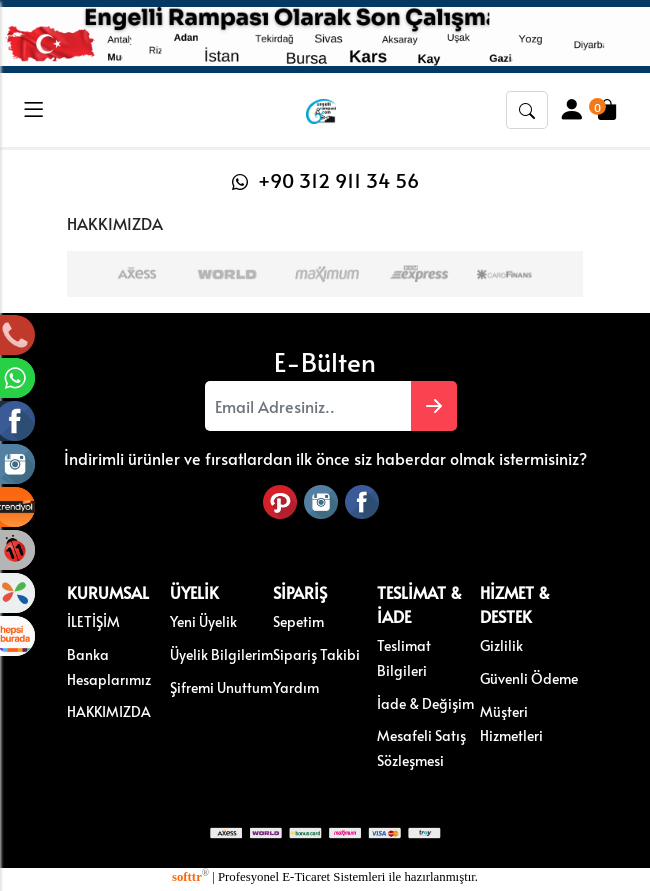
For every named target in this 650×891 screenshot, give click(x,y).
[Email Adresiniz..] (308, 406)
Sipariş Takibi (316, 653)
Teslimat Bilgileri (404, 656)
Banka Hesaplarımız (109, 665)
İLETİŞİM (93, 620)
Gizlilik (501, 644)
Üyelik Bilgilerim (221, 653)
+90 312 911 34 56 (325, 180)
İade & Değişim (425, 701)
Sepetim (298, 620)
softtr (190, 874)
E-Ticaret (306, 874)
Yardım (296, 685)
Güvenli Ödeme (529, 677)
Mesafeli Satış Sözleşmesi (421, 746)
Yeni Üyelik (203, 620)
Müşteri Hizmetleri (511, 721)
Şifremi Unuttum (221, 685)
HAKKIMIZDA (109, 710)
